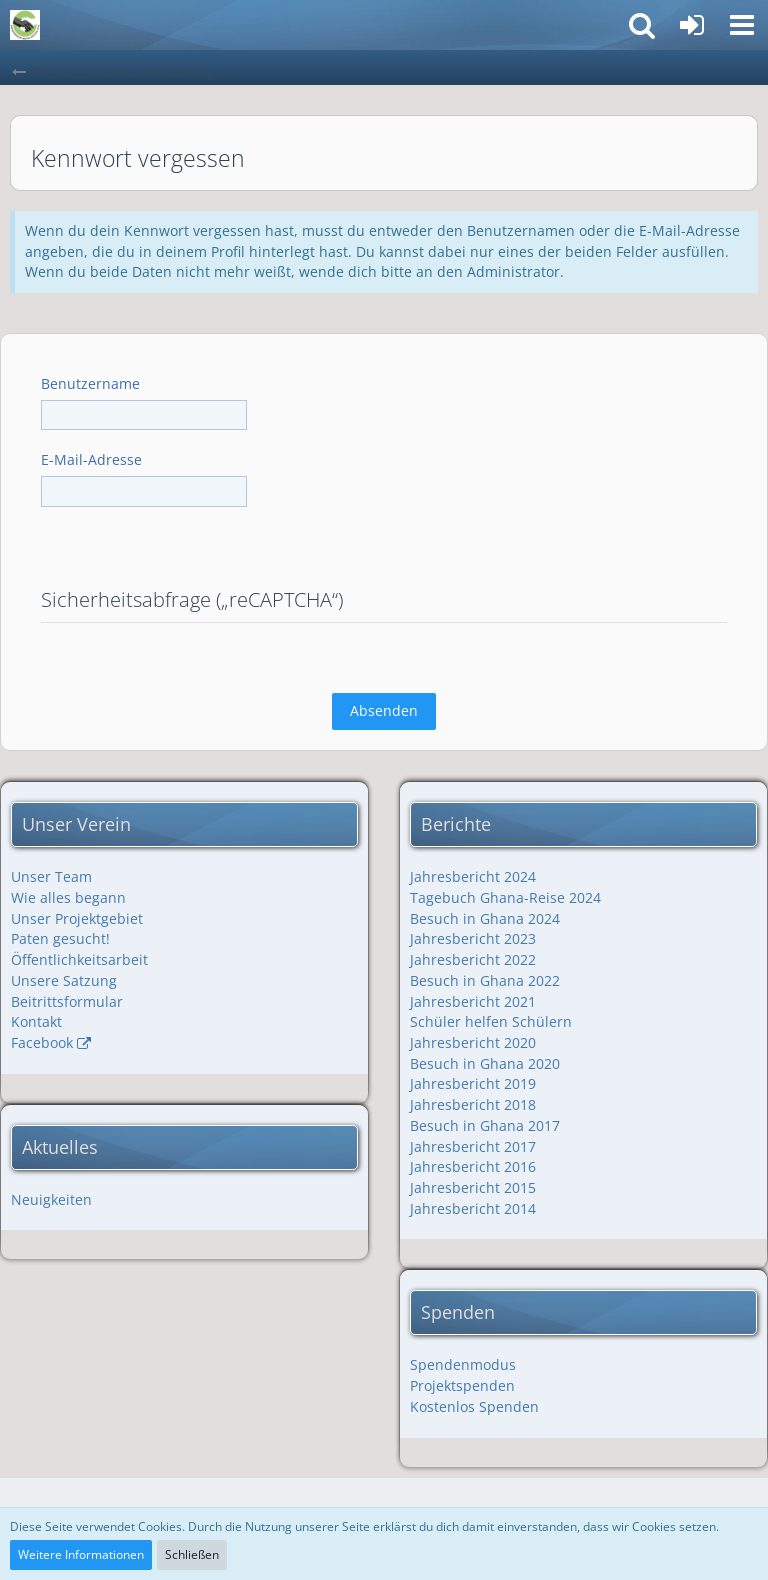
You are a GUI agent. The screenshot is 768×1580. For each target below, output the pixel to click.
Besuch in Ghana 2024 (485, 918)
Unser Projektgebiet (77, 918)
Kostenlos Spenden (474, 1406)
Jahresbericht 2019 (473, 1083)
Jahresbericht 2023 (473, 938)
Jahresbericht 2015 (473, 1187)
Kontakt (36, 1021)
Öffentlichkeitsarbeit (79, 959)
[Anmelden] (692, 25)
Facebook (42, 1042)
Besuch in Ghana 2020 (485, 1063)
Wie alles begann (68, 897)
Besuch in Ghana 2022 (485, 980)
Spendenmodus (463, 1364)
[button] (742, 25)
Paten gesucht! (60, 938)
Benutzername (90, 383)
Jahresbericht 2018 (473, 1104)
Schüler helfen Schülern (491, 1021)
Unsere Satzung (64, 980)
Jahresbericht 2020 (473, 1042)
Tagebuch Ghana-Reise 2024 (505, 897)
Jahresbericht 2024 (473, 876)
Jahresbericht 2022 (473, 959)
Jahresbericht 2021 (473, 1001)
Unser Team (51, 876)
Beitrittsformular (67, 1001)
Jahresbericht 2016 (473, 1166)
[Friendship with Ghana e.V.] (25, 25)
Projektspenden (462, 1385)
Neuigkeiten (51, 1199)
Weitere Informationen (81, 1554)
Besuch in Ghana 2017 (485, 1125)
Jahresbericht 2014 (473, 1208)
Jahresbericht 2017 (473, 1146)
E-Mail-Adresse (91, 459)
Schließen (192, 1554)
